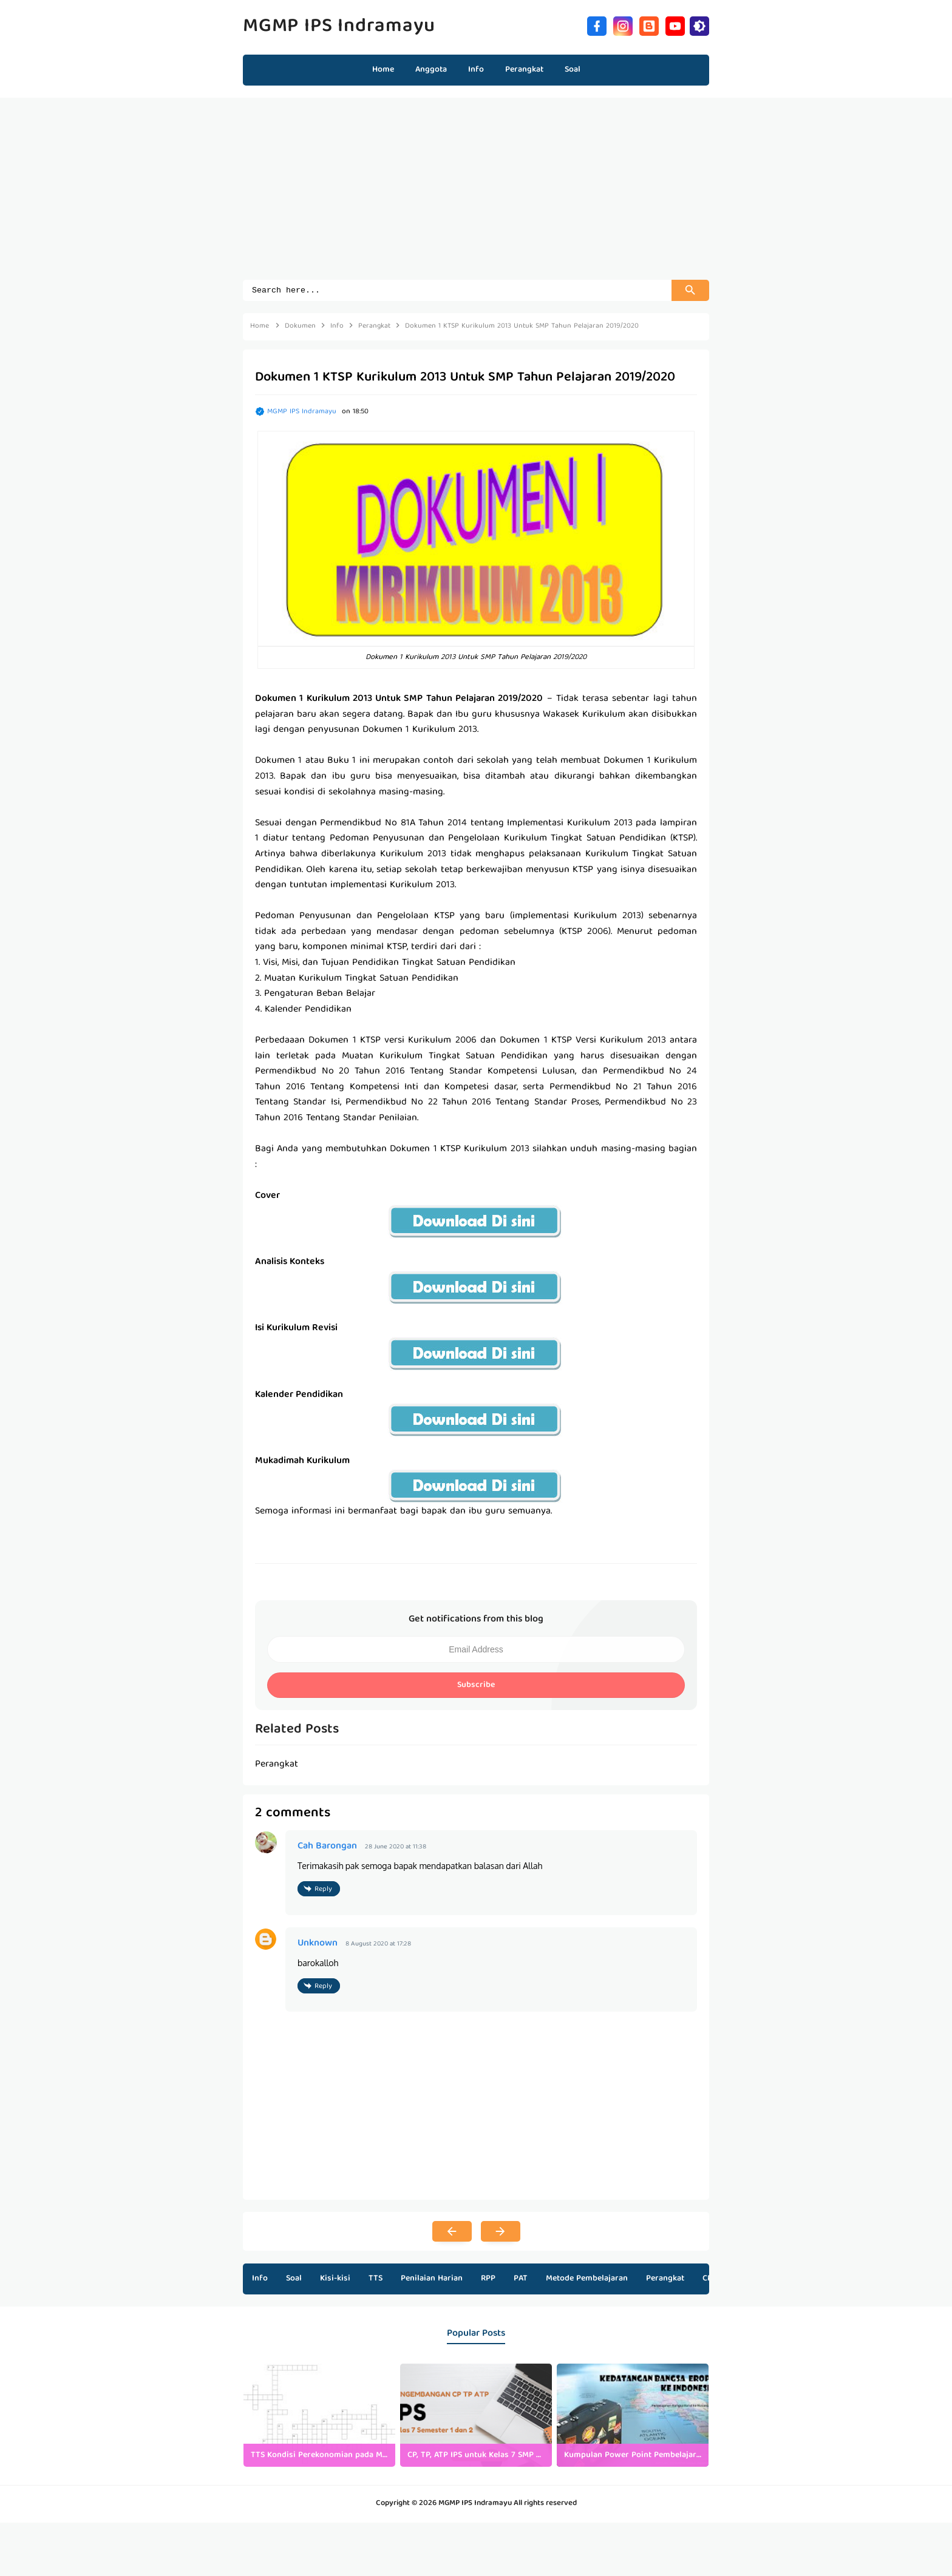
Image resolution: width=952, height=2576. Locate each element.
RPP (488, 2277)
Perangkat (665, 2277)
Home (383, 70)
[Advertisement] (476, 195)
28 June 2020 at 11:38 (395, 1847)
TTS (375, 2277)
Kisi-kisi (335, 2277)
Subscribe (476, 1687)
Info (260, 2277)
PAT (521, 2277)
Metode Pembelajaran (587, 2277)
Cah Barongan (327, 1847)
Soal (294, 2277)
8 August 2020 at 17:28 (378, 1943)
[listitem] (319, 2414)
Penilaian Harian (432, 2277)
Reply (323, 1889)
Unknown (318, 1942)
